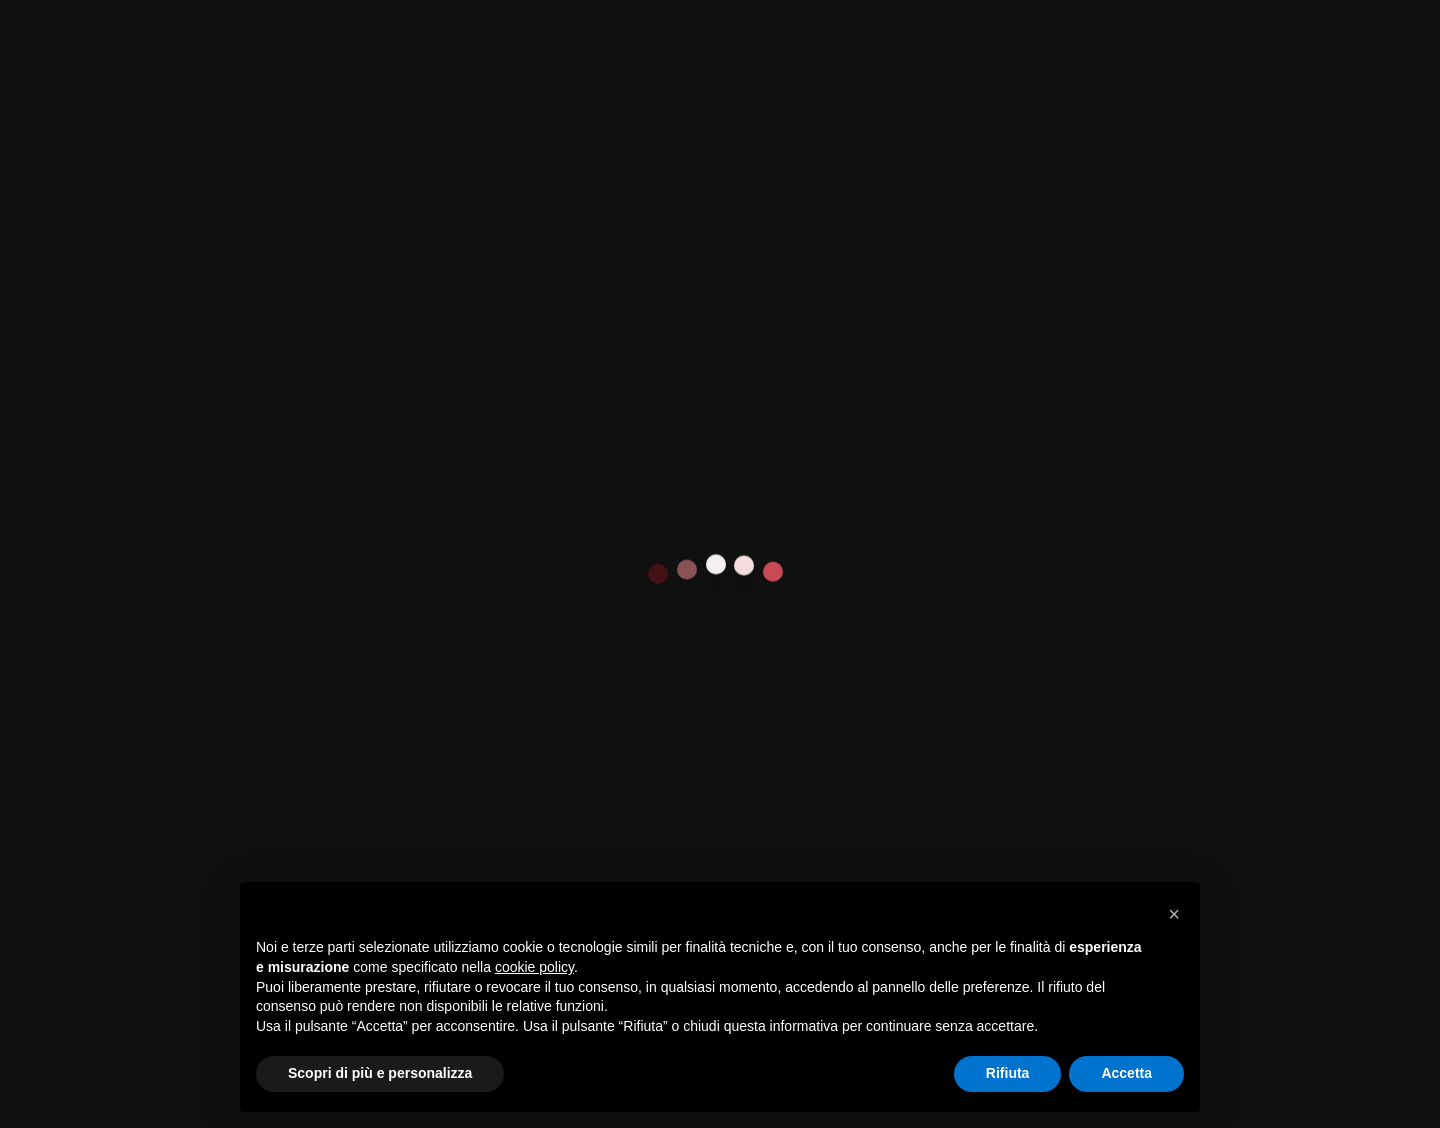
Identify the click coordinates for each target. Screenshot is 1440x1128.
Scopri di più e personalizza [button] (380, 1073)
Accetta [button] (1126, 1073)
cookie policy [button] (534, 967)
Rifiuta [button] (1008, 1073)
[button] (1174, 914)
